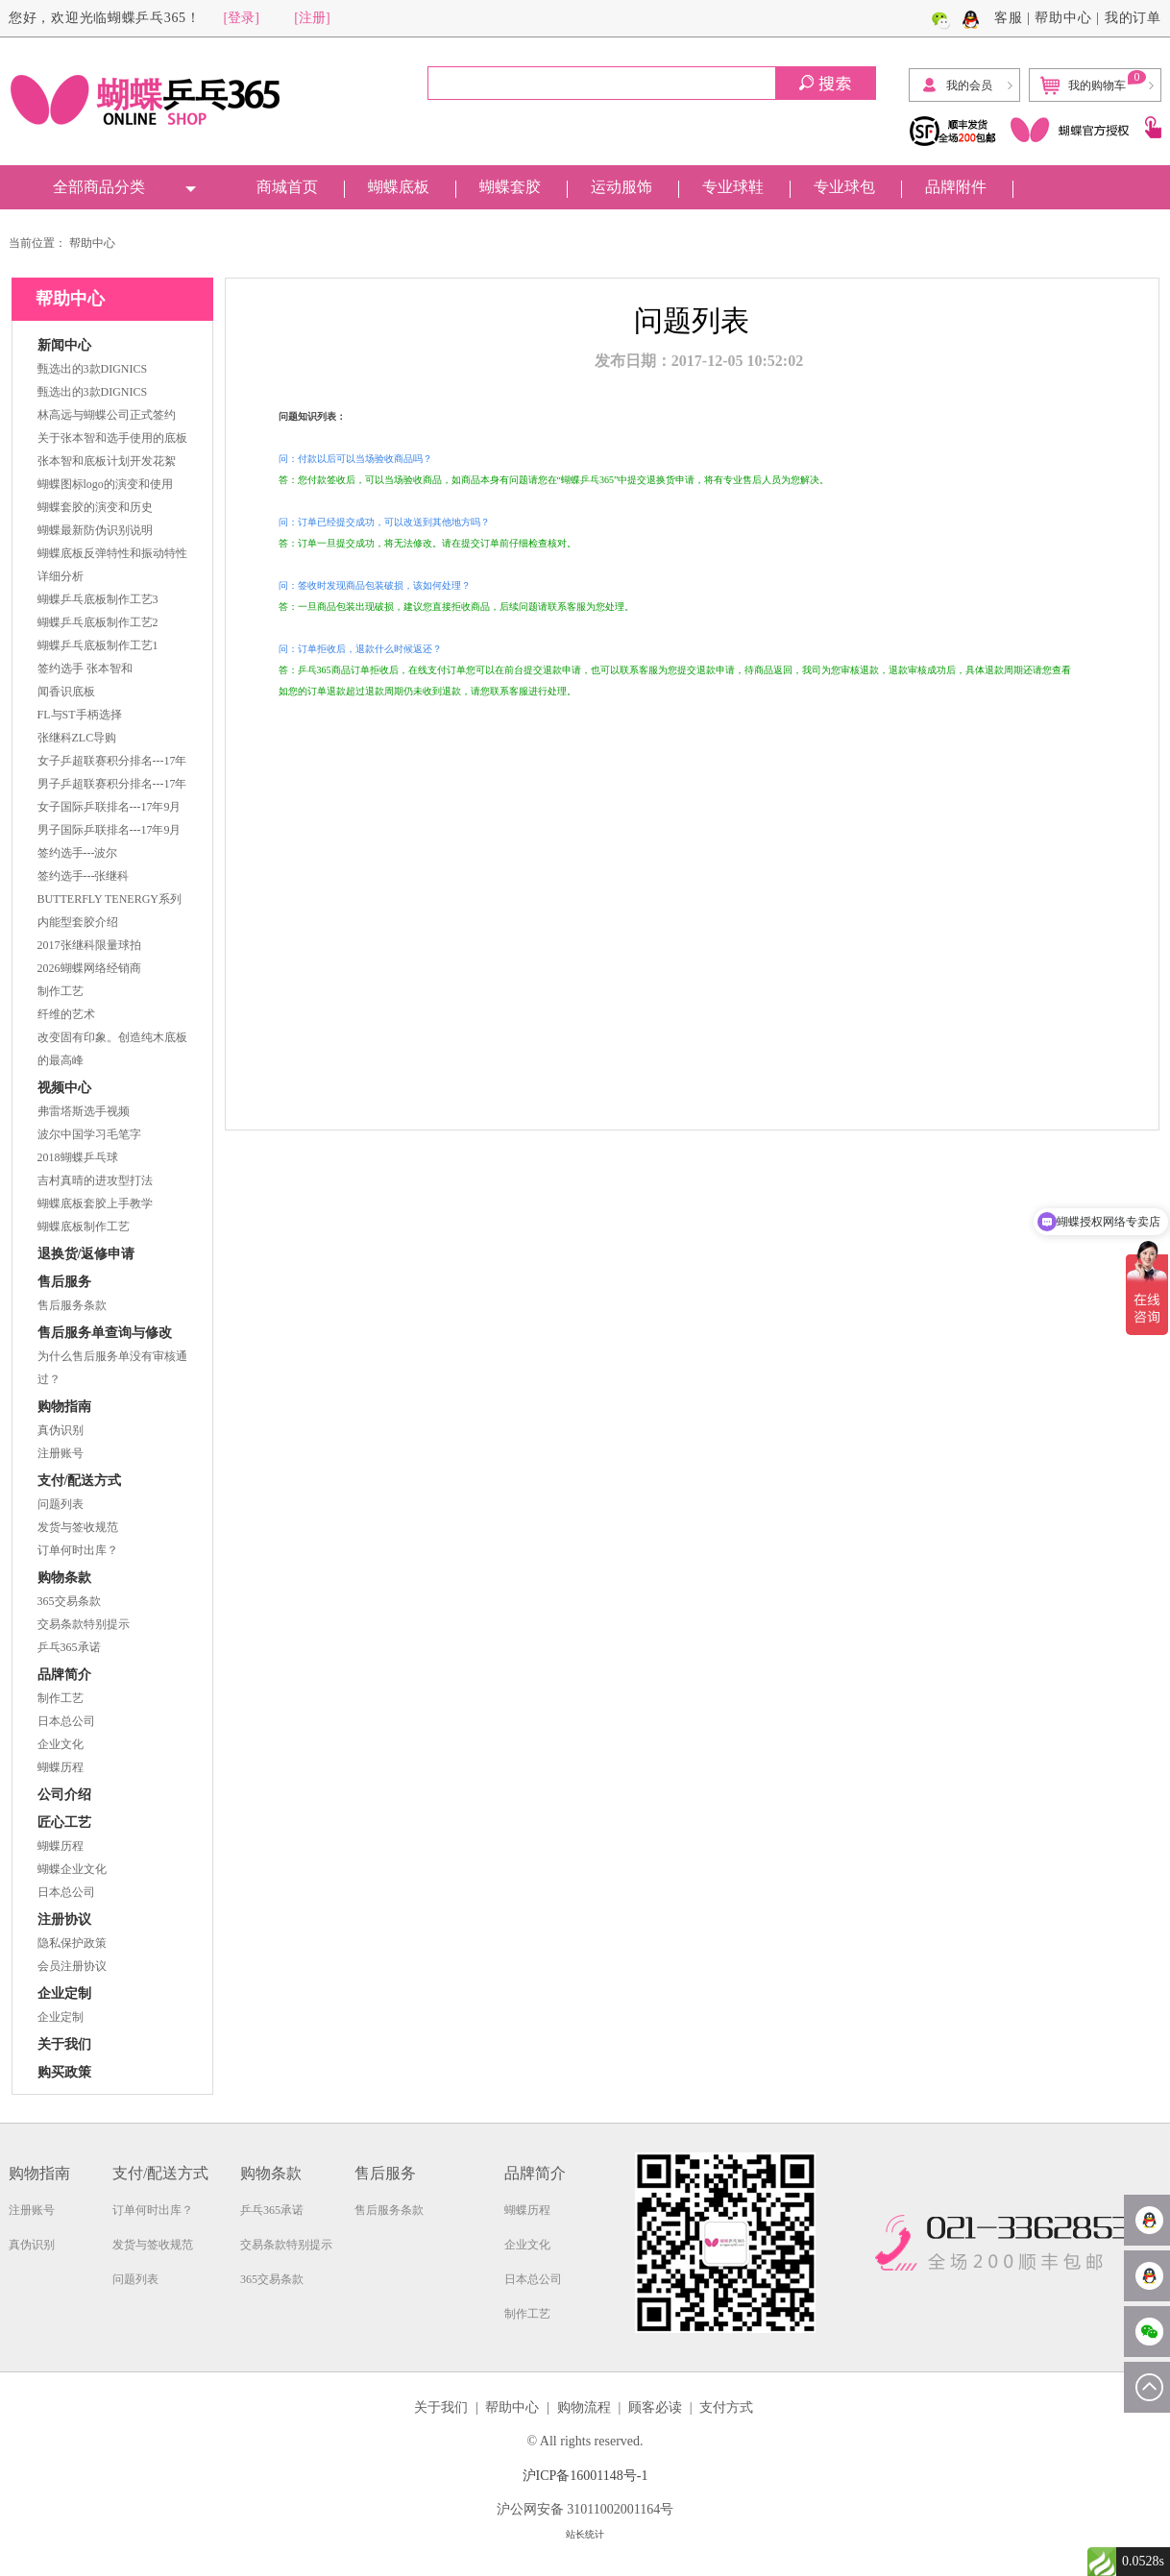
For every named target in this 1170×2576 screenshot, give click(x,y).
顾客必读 (655, 2407)
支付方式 (726, 2407)
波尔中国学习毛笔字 (89, 1134)
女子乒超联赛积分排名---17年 (112, 760)
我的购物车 (1093, 82)
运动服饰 (621, 187)
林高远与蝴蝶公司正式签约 (106, 415)
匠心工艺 (64, 1822)
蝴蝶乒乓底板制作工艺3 (97, 599)
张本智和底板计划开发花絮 (106, 461)
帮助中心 (1063, 18)
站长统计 (585, 2534)
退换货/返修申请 (86, 1254)
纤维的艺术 (66, 1014)
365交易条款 (69, 1601)
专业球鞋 (733, 187)
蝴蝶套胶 (510, 187)
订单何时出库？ (77, 1550)
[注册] (311, 18)
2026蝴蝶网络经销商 (89, 968)
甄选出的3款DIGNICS (92, 369)
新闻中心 (64, 345)
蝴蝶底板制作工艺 (83, 1226)
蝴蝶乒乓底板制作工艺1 (97, 645)
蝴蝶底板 (398, 187)
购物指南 (64, 1406)
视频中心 (64, 1088)
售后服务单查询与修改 (104, 1332)
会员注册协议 (72, 1966)
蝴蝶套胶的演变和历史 (95, 507)
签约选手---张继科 (83, 876)
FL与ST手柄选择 (79, 714)
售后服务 (64, 1282)
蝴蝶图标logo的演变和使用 (105, 484)
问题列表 (60, 1504)
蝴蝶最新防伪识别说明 (95, 530)
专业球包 (844, 187)
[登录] (241, 18)
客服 (1008, 18)
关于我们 (64, 2044)
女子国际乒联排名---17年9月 (109, 807)
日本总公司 (66, 1721)
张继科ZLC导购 (77, 737)
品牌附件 (956, 187)
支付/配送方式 (79, 1480)
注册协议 (64, 1919)
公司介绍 (64, 1794)
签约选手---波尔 (77, 853)
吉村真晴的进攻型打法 (95, 1180)
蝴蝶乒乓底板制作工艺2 (97, 622)
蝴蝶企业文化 (72, 1869)
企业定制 (64, 1993)
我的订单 (1133, 18)
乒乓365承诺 (69, 1647)
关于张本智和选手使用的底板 (112, 438)
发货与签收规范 (77, 1527)
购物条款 (64, 1577)
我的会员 (956, 85)
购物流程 (584, 2407)
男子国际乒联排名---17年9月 (109, 830)
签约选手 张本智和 (85, 668)
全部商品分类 (99, 187)
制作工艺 (60, 991)
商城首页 (287, 187)
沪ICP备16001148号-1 (585, 2475)
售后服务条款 (72, 1305)
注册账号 (60, 1453)
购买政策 (64, 2072)
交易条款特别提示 (83, 1624)
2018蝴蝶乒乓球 (77, 1157)
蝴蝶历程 (60, 1767)
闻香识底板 (66, 691)
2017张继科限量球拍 (89, 945)
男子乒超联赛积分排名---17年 (112, 783)
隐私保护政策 (72, 1943)
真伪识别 (60, 1430)
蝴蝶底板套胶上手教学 (95, 1203)
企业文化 (60, 1744)
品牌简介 (64, 1674)
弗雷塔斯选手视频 (83, 1111)
